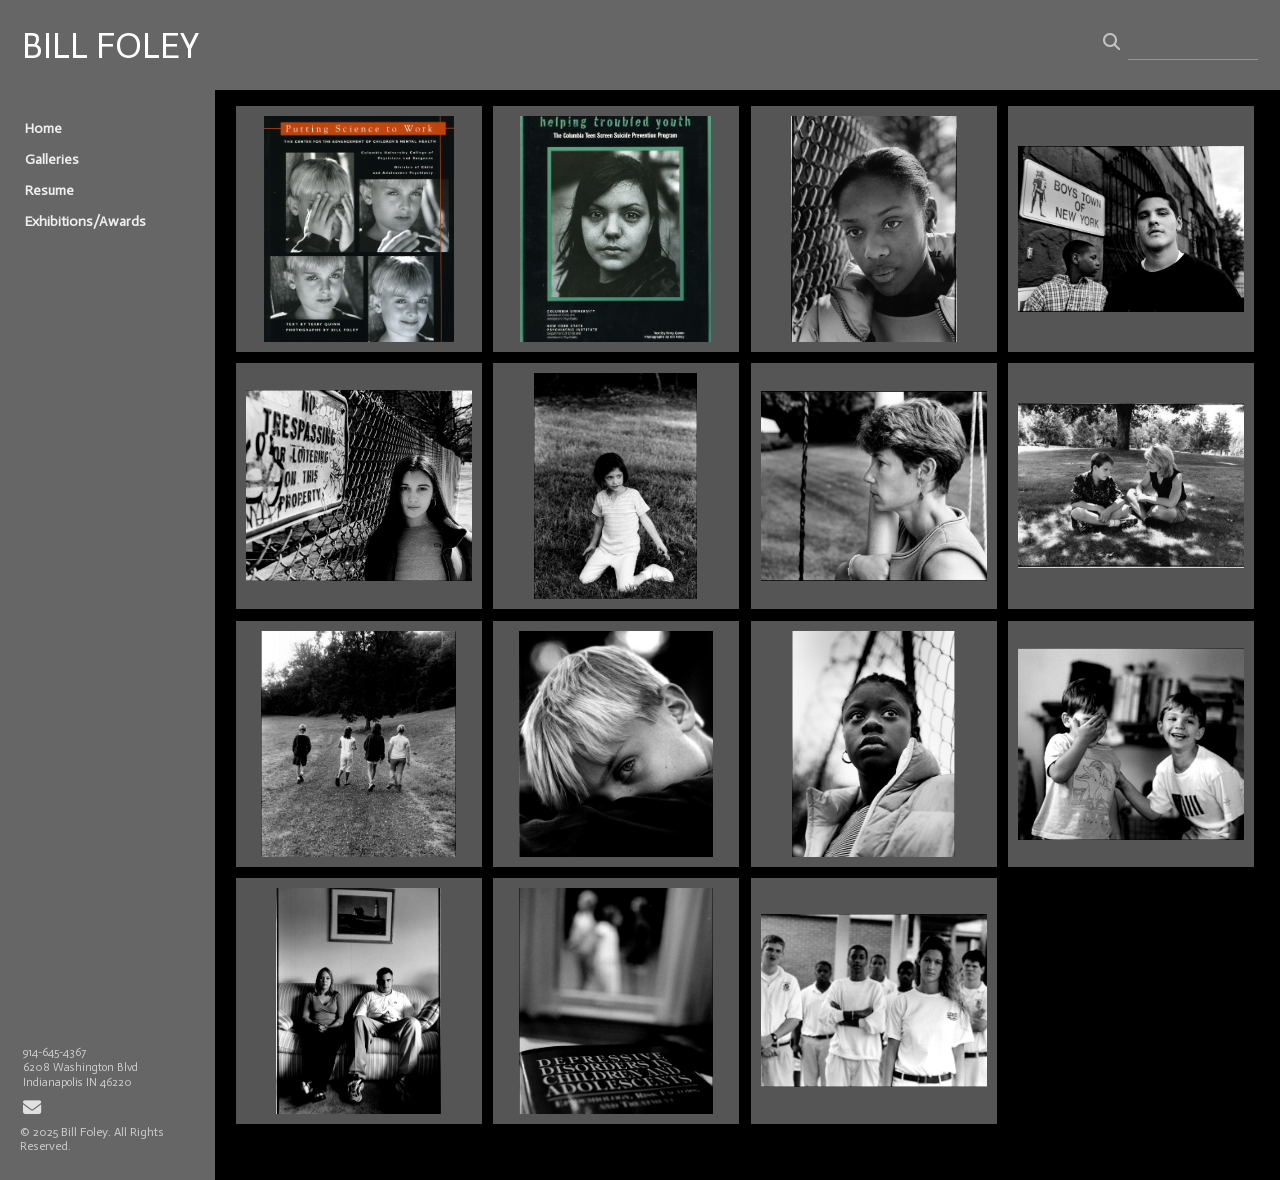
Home (43, 128)
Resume (49, 190)
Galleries (52, 159)
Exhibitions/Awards (85, 221)
